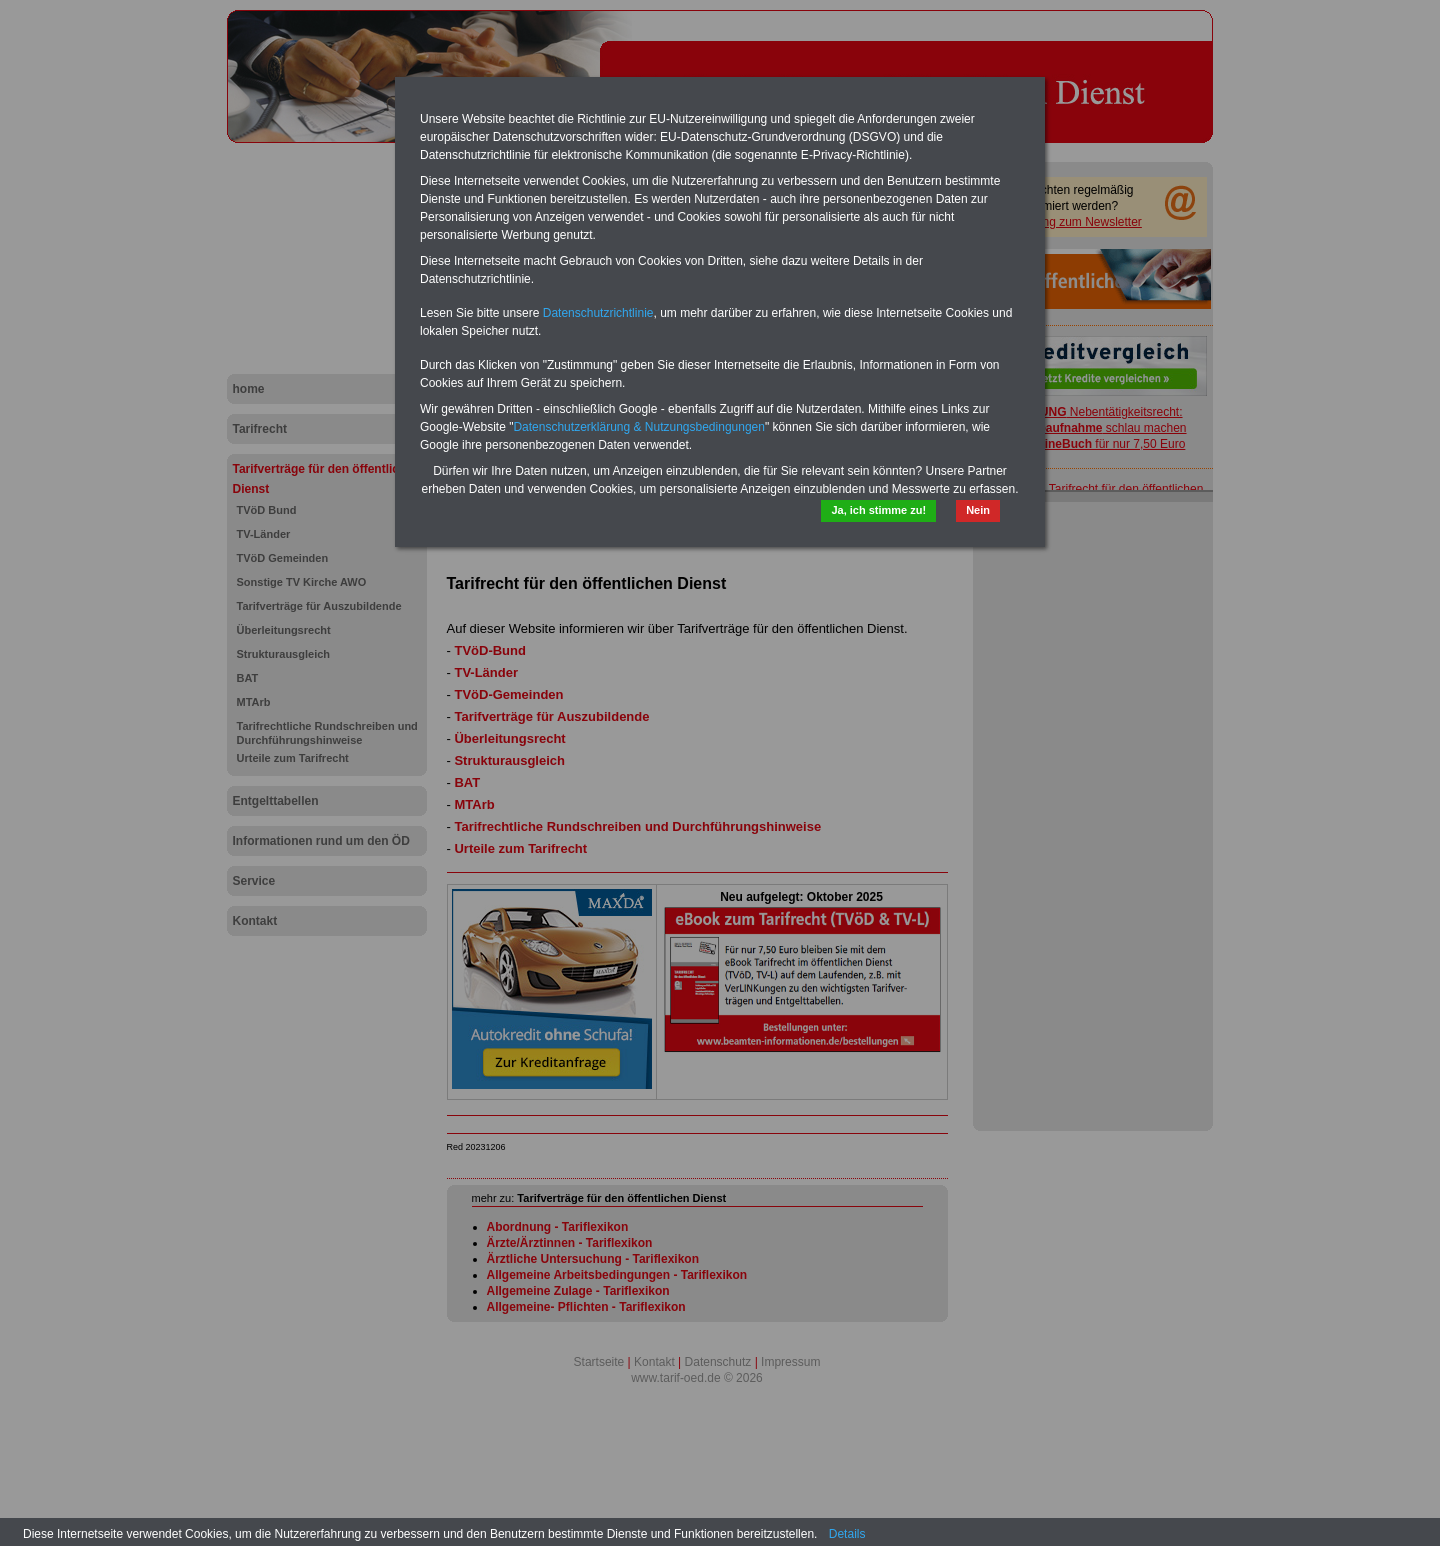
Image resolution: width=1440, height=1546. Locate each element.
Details (847, 1534)
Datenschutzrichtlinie (598, 313)
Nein (978, 510)
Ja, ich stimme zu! (878, 510)
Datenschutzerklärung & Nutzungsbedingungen (639, 427)
